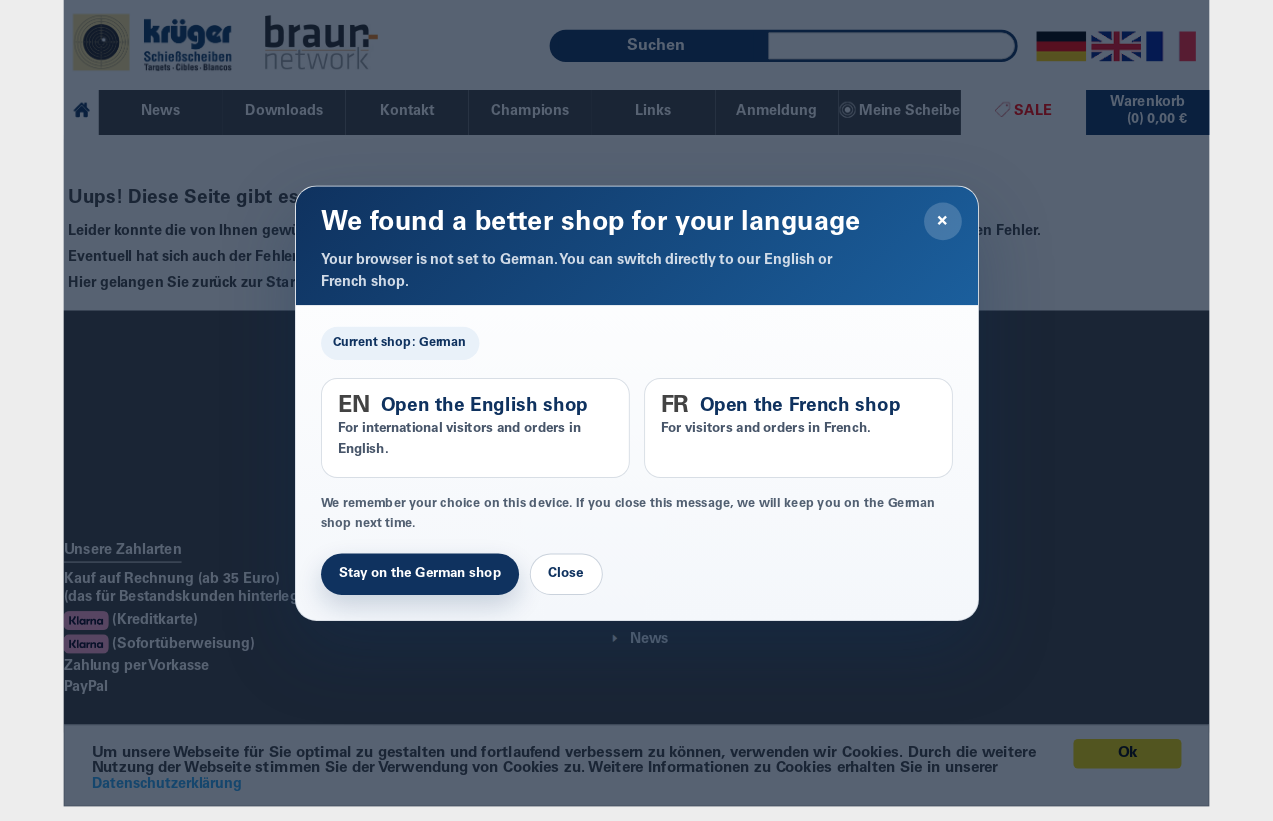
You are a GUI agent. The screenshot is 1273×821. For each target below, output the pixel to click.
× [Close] (942, 221)
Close (565, 574)
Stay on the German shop (420, 574)
